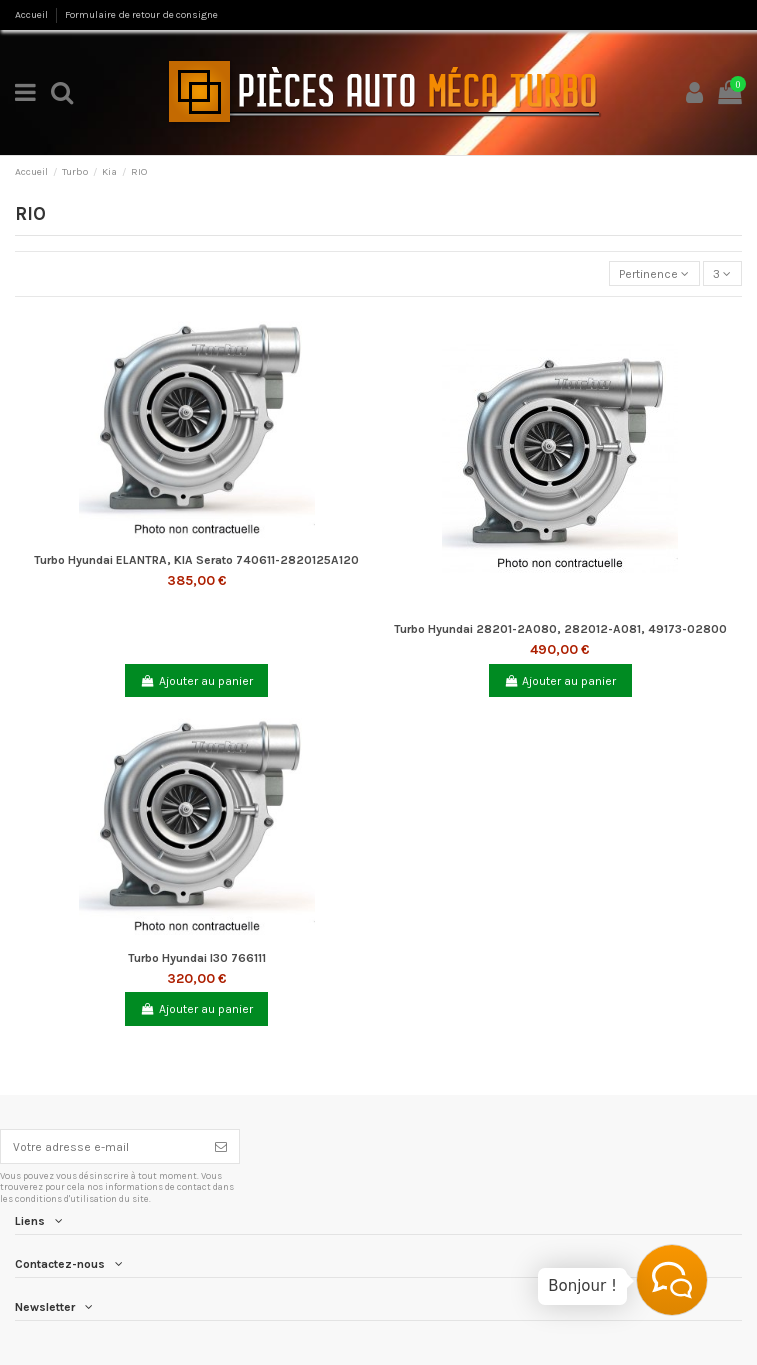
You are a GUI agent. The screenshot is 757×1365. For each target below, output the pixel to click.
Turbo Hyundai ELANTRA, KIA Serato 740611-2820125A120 (196, 560)
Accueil (32, 15)
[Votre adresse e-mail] (102, 1146)
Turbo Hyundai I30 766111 (197, 958)
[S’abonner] (221, 1146)
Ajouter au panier (197, 681)
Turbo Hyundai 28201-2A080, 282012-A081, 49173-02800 (560, 629)
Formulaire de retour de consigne (141, 15)
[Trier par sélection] (654, 273)
